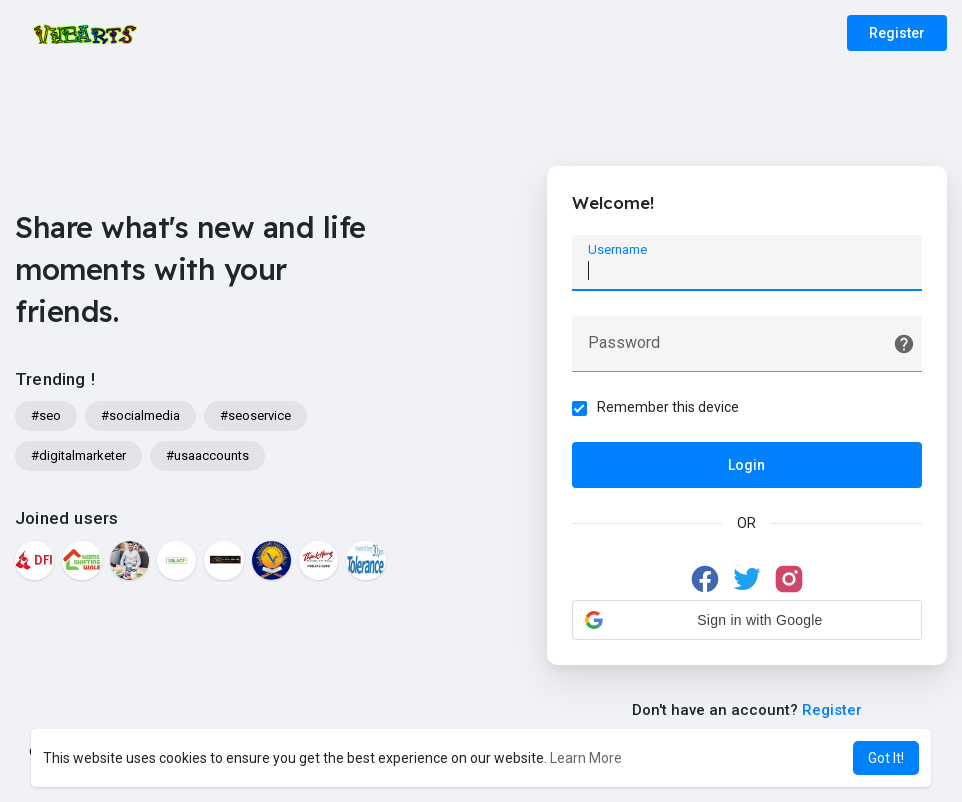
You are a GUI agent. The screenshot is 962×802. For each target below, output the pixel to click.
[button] (747, 620)
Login (746, 465)
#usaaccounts (207, 455)
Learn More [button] (586, 758)
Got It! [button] (886, 758)
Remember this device (668, 407)
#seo (46, 415)
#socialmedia (140, 415)
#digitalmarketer (78, 455)
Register (897, 33)
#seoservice (255, 415)
